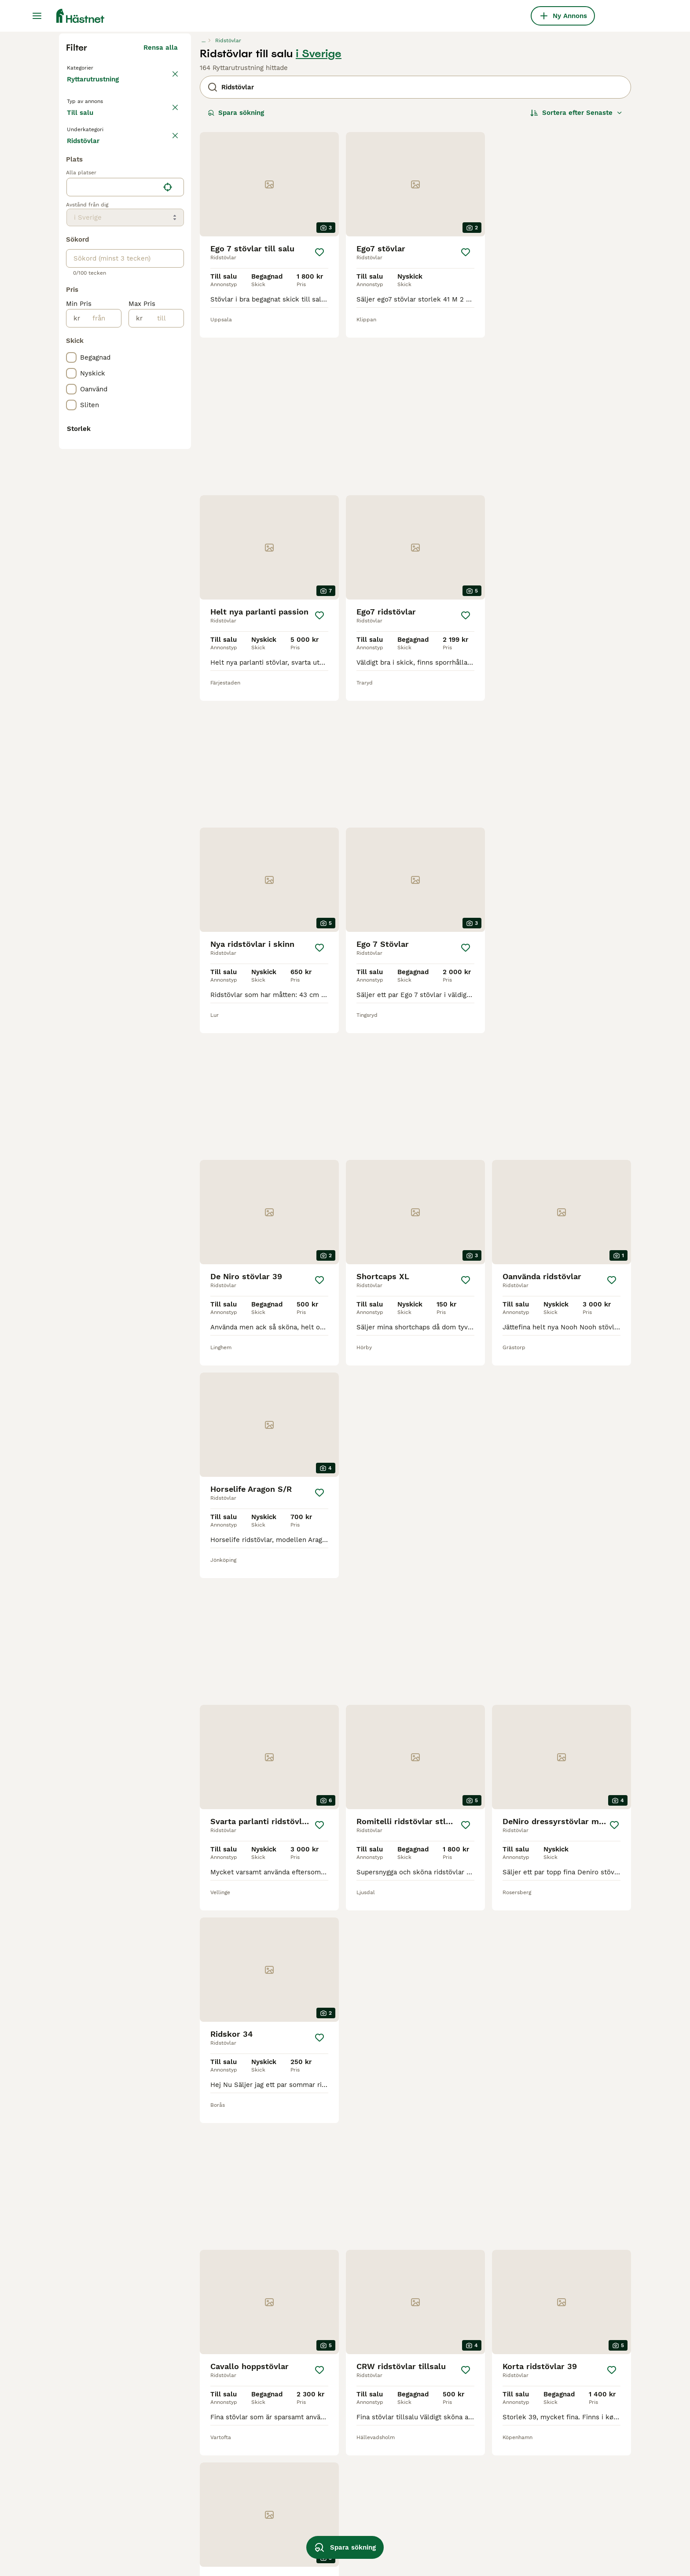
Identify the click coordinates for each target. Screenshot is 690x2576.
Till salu (87, 296)
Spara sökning (236, 280)
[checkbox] (71, 362)
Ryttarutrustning (95, 255)
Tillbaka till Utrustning (105, 234)
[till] (163, 638)
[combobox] (113, 506)
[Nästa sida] (480, 2379)
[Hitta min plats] (167, 506)
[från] (100, 638)
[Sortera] (576, 280)
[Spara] (319, 419)
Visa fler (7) (158, 945)
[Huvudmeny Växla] (37, 16)
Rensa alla (160, 215)
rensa (169, 320)
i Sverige (318, 221)
